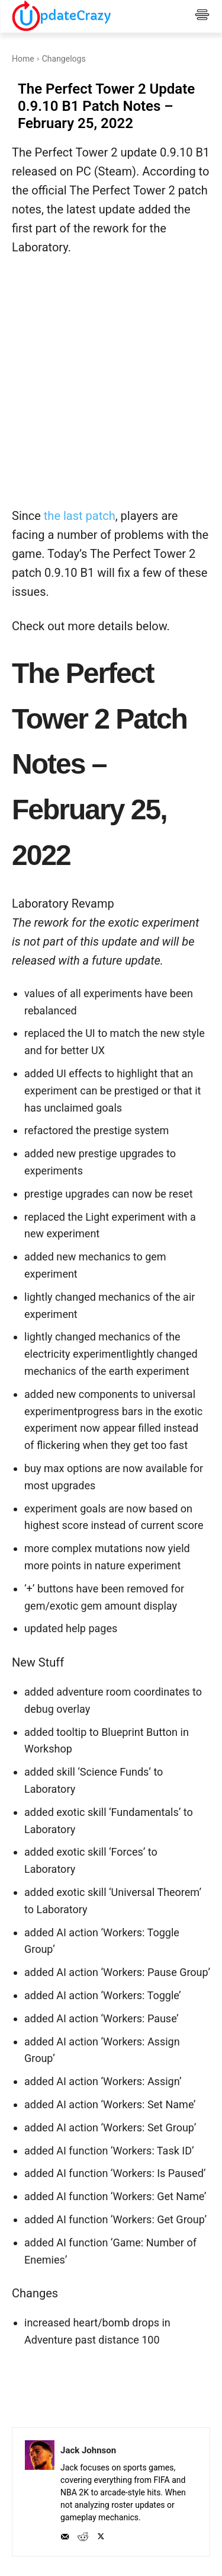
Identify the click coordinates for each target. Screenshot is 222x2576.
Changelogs (64, 58)
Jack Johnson (88, 2450)
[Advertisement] (111, 389)
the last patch (79, 516)
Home (23, 58)
